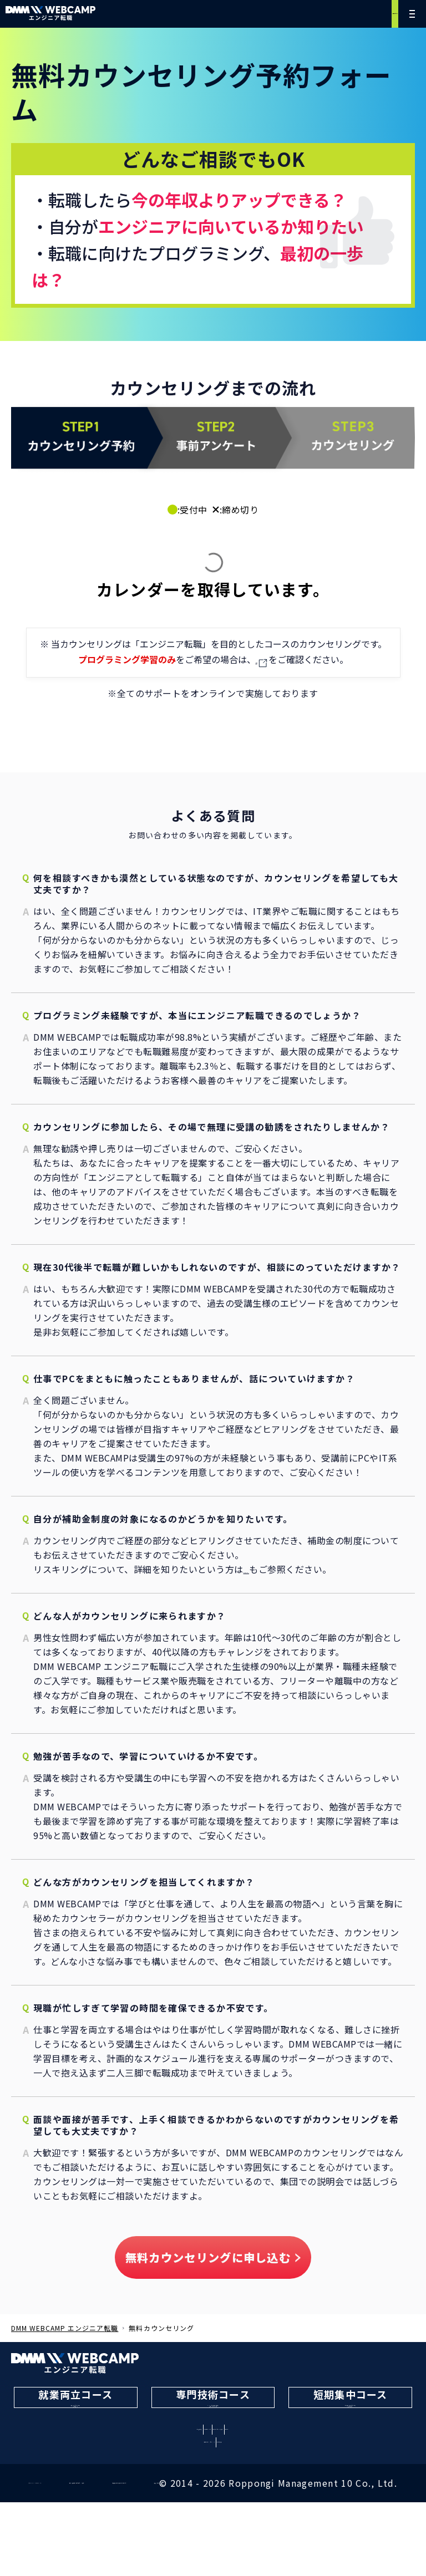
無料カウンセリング (347, 14)
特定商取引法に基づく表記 (175, 2533)
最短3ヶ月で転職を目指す (350, 2414)
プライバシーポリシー (52, 2533)
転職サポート (172, 2466)
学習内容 (107, 2466)
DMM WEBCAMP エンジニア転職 (64, 2326)
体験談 (323, 2466)
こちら (256, 659)
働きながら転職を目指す (75, 2414)
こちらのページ (276, 1567)
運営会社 (392, 2533)
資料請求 (264, 2483)
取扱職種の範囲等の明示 (300, 2533)
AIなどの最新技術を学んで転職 (213, 2414)
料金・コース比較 (254, 2466)
